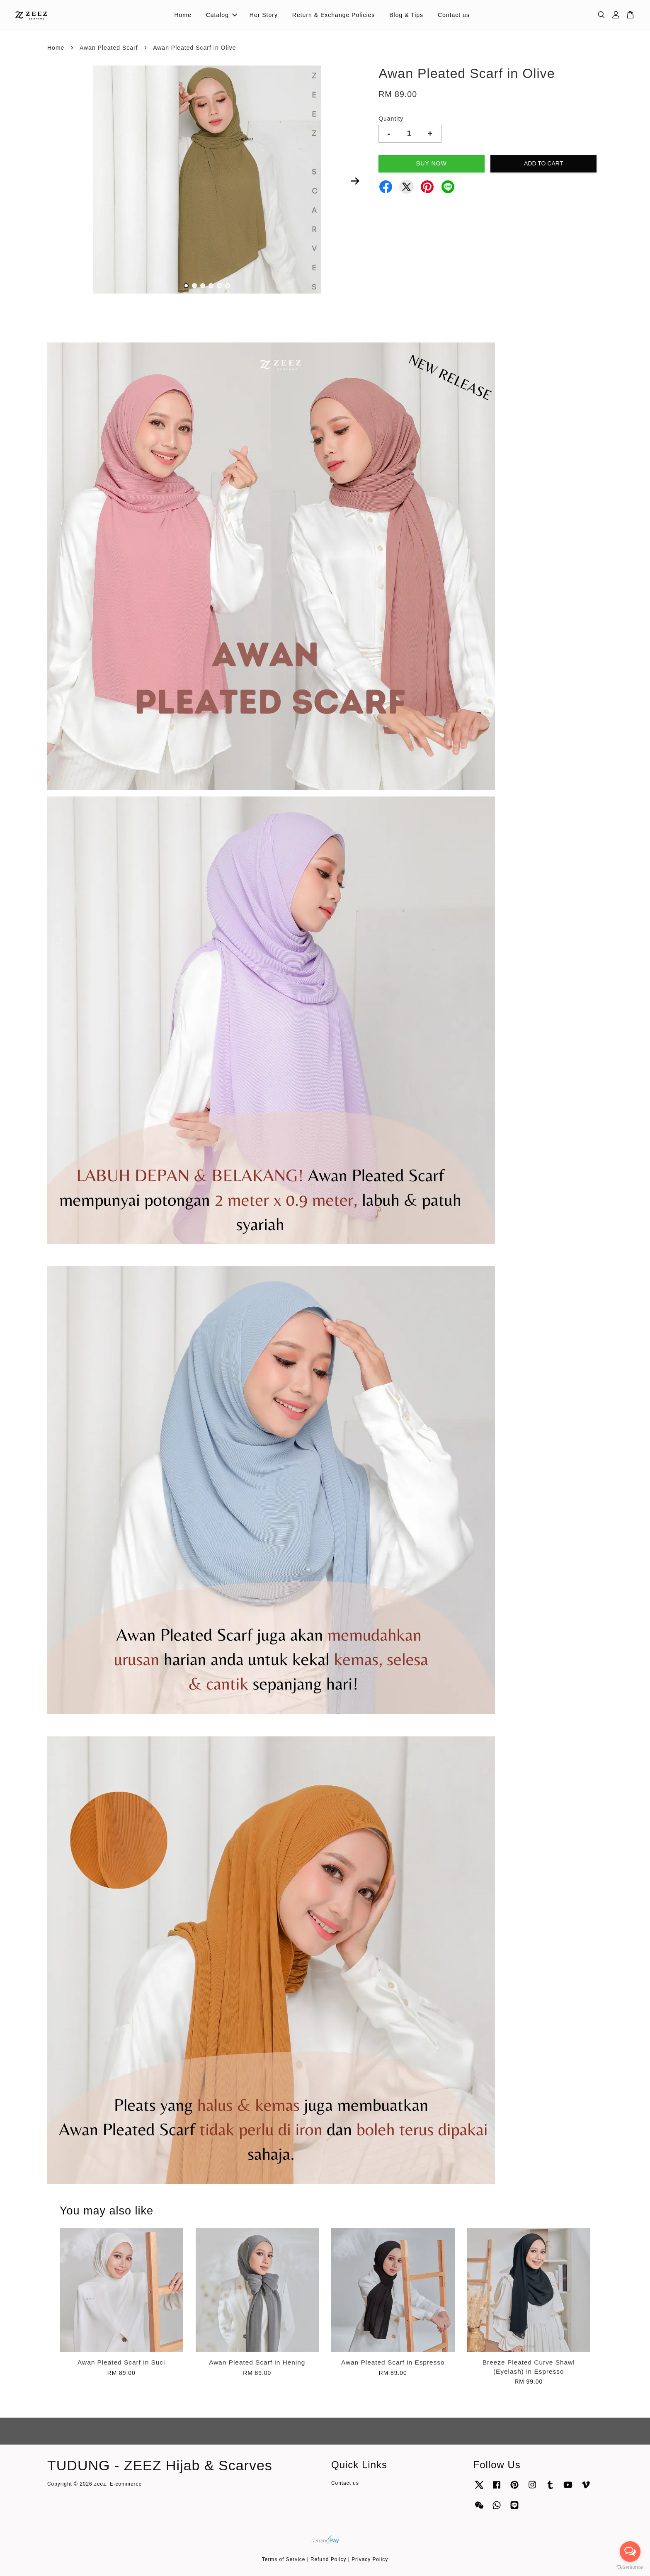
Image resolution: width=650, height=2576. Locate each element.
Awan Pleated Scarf (109, 47)
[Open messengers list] (630, 2551)
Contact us (454, 15)
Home (182, 15)
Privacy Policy (370, 2559)
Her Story (264, 15)
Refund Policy (328, 2559)
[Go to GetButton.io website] (630, 2567)
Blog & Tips (406, 15)
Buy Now (431, 163)
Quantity (390, 118)
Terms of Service (284, 2559)
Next (354, 181)
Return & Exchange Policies (333, 15)
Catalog (221, 15)
